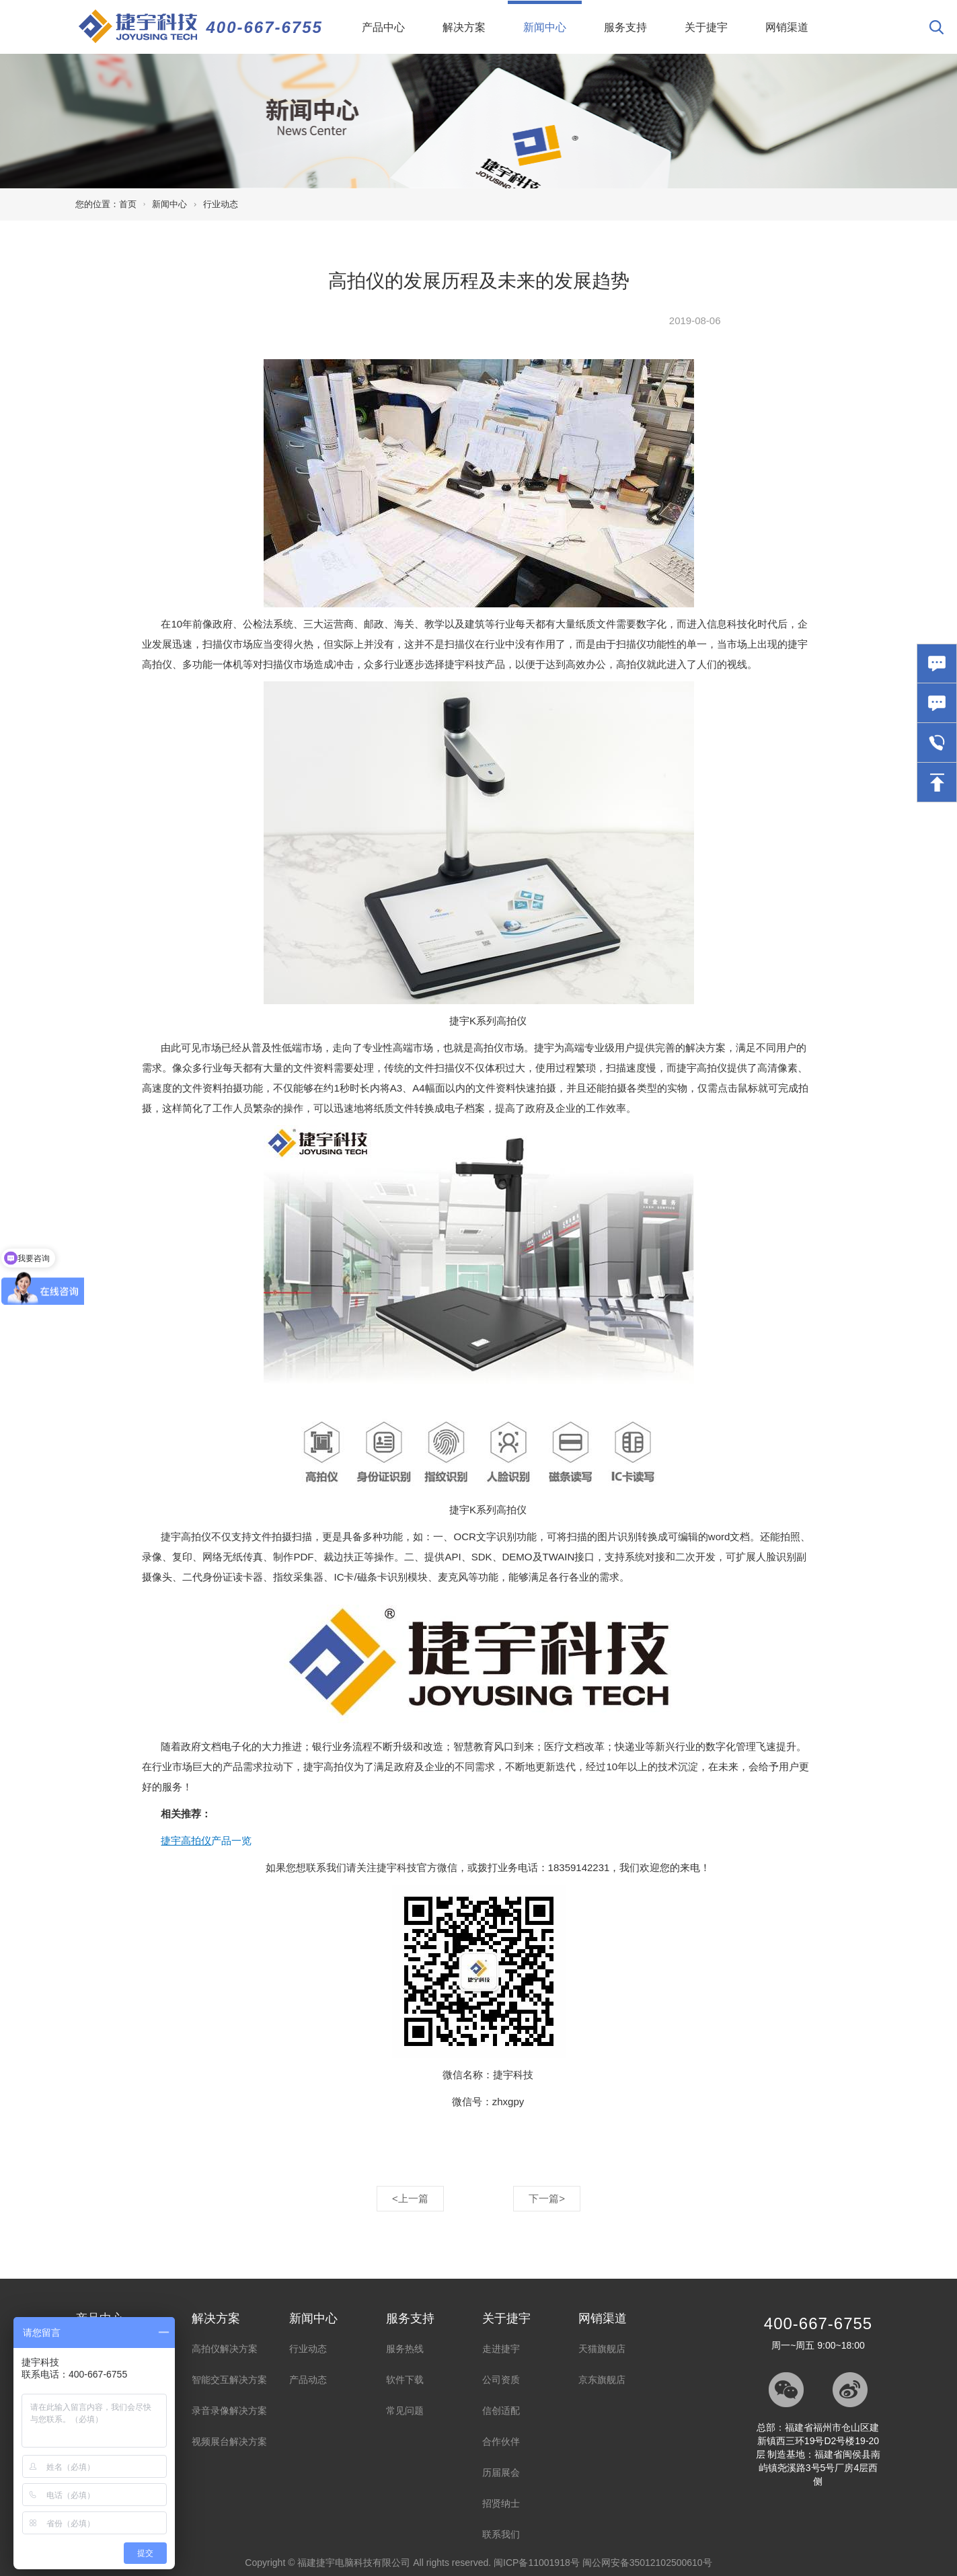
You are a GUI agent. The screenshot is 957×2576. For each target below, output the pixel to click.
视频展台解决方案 (229, 2441)
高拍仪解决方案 (225, 2348)
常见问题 (405, 2410)
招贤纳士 (501, 2503)
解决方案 (464, 27)
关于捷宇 (706, 27)
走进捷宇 (501, 2348)
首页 (128, 204)
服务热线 (405, 2348)
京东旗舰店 (601, 2379)
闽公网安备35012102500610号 (647, 2562)
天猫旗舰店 (601, 2348)
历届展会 (501, 2472)
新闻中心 (552, 17)
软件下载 (405, 2379)
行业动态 (220, 204)
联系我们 (501, 2534)
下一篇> (547, 2198)
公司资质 (501, 2379)
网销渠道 (786, 27)
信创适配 (501, 2410)
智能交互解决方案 (229, 2379)
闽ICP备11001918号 (537, 2562)
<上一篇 (410, 2198)
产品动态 (308, 2379)
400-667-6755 (264, 27)
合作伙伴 (501, 2441)
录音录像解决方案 (229, 2410)
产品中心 (383, 27)
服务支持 (625, 27)
